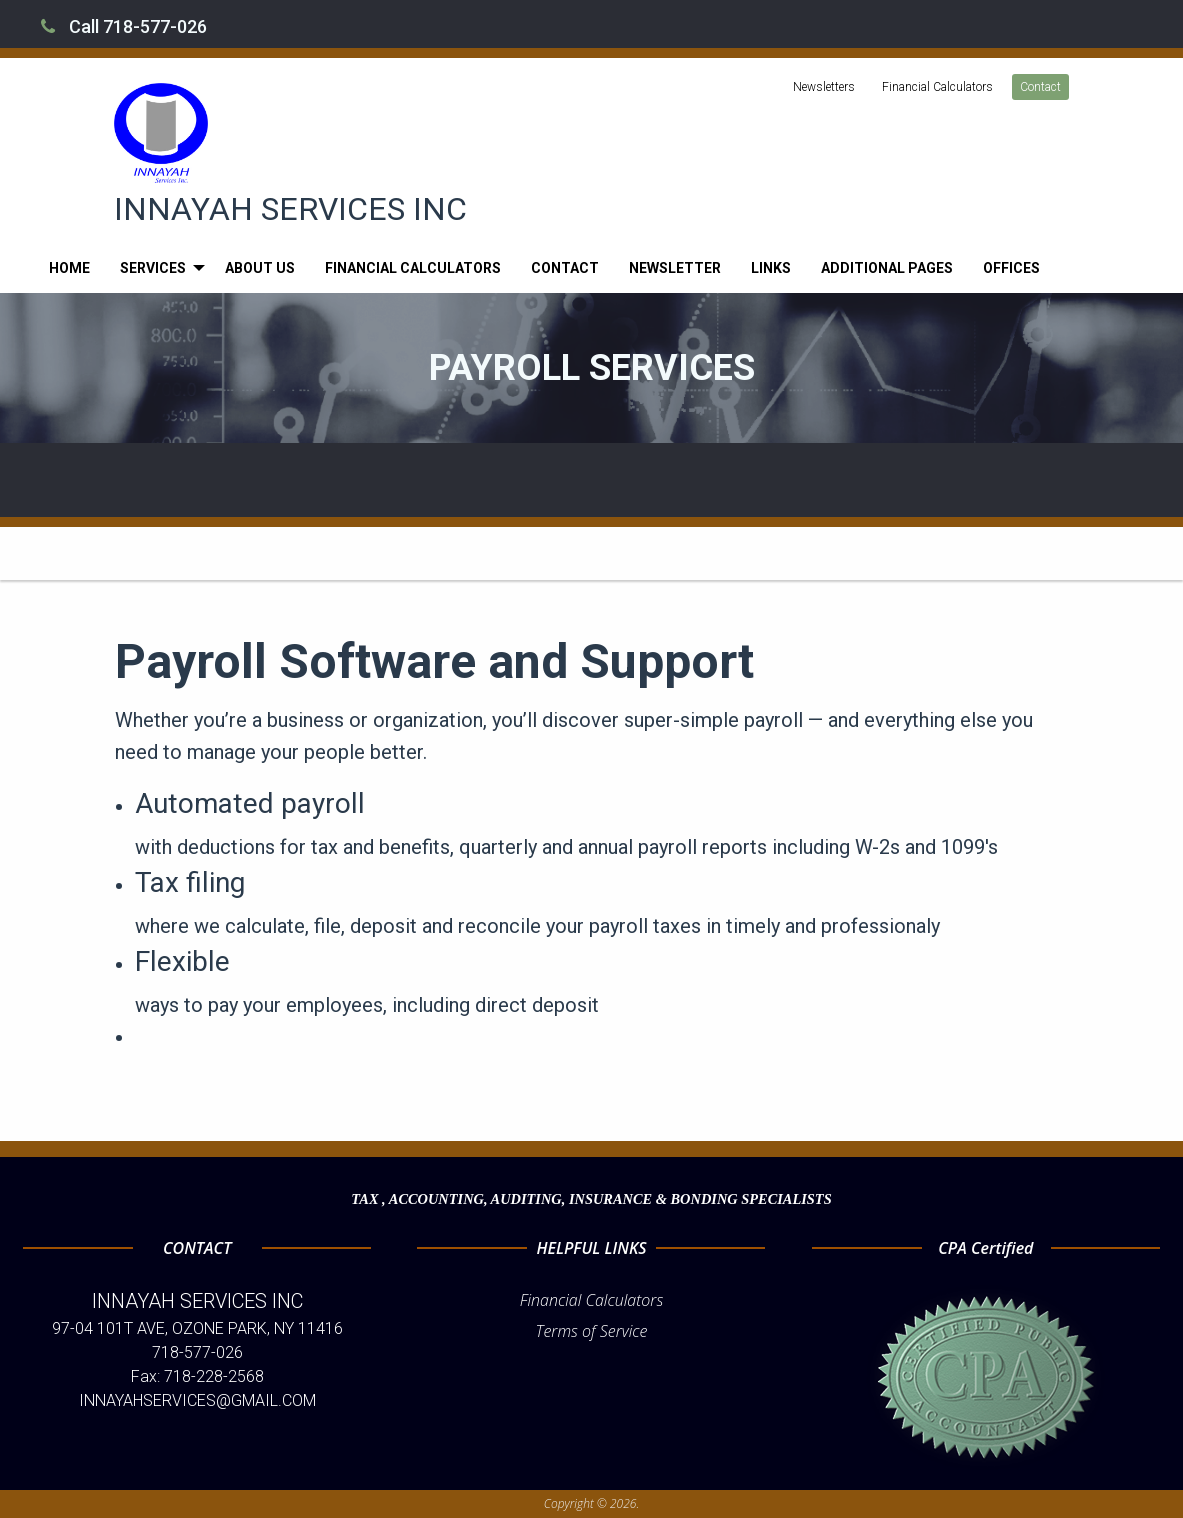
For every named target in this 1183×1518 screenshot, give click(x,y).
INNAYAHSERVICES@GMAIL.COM (197, 1400)
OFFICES (1011, 268)
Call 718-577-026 (124, 26)
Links (771, 268)
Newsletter (675, 268)
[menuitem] (69, 268)
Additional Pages (887, 268)
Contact (1040, 87)
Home (69, 268)
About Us (260, 268)
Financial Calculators (937, 87)
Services (153, 268)
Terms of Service (592, 1331)
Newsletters (824, 87)
